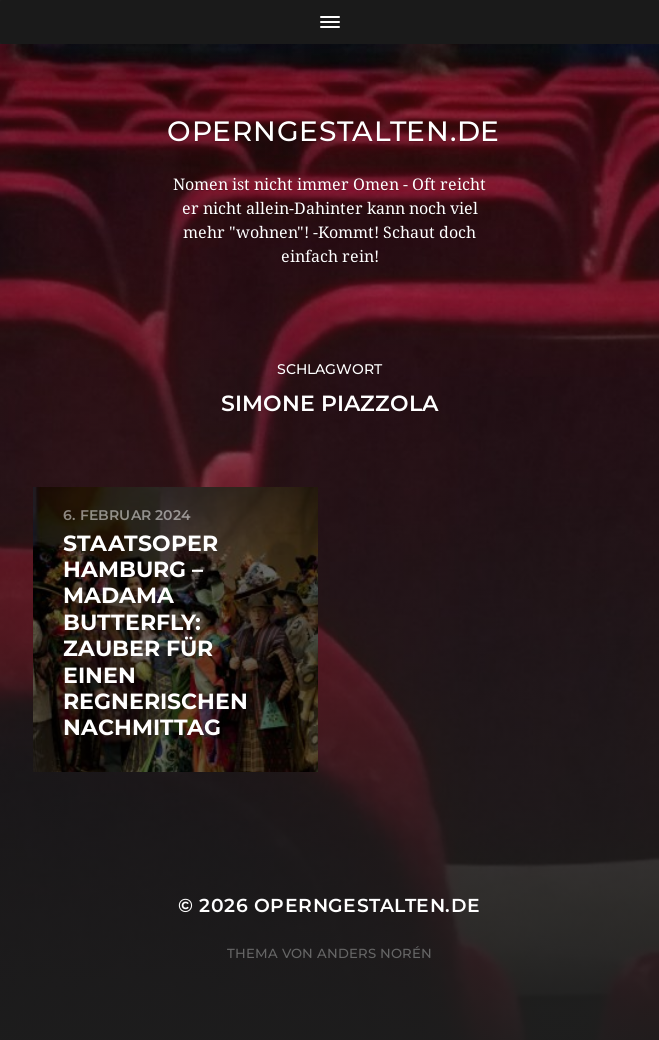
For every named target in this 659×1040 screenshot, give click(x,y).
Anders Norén (374, 953)
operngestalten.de (333, 131)
